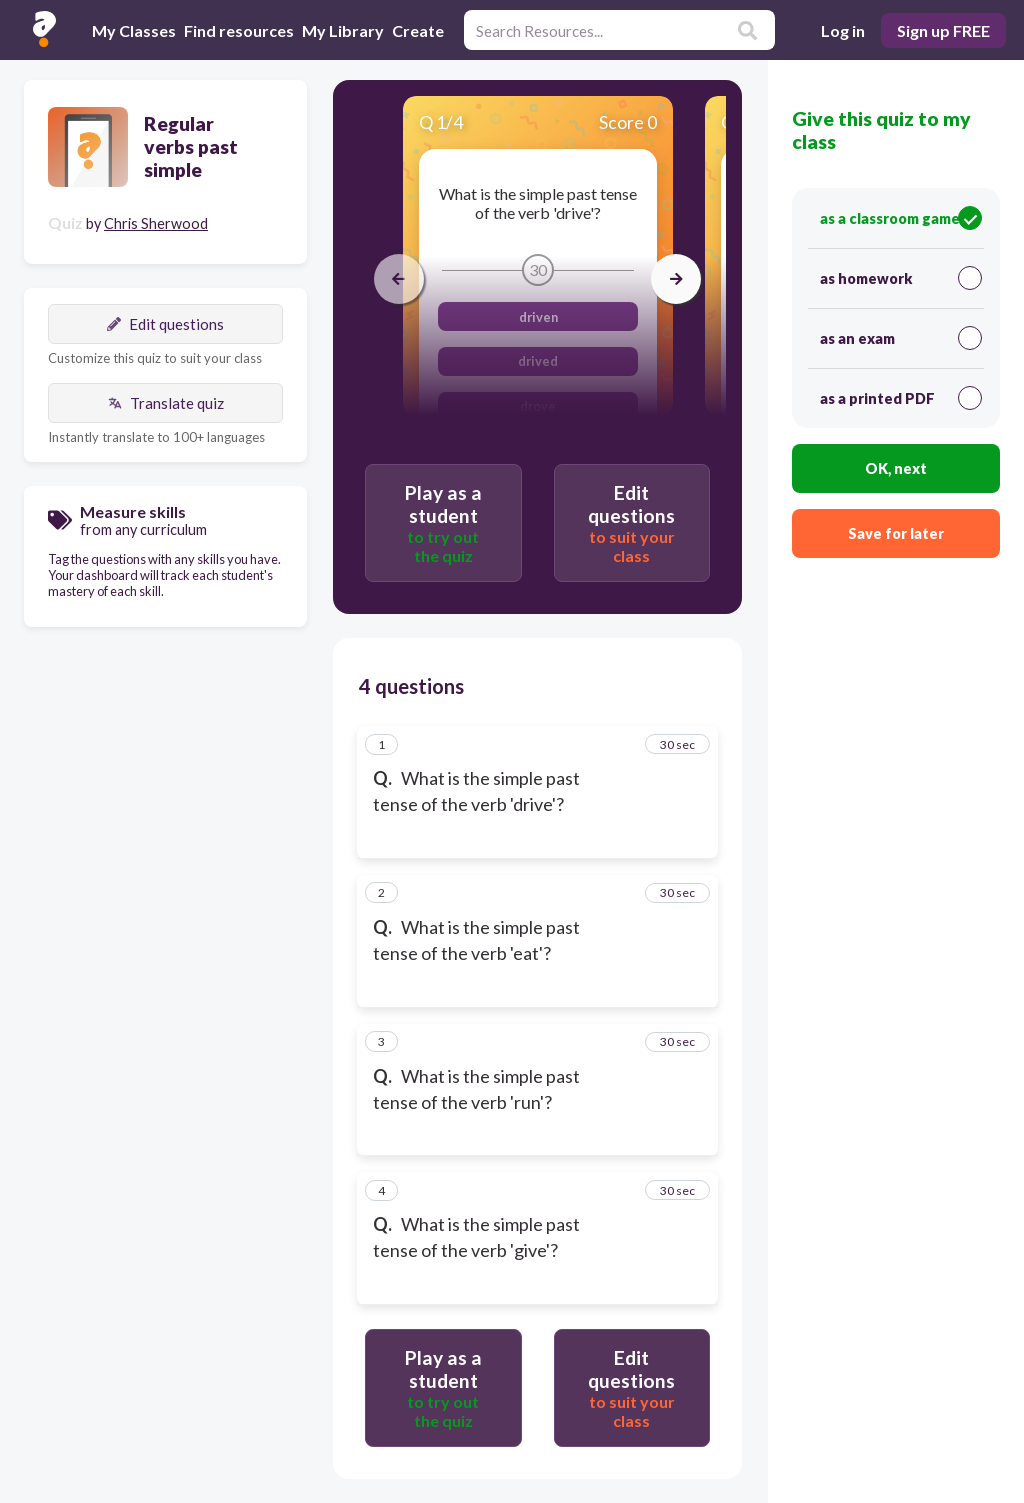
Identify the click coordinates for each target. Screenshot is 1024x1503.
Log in (843, 30)
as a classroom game (901, 218)
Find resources (239, 30)
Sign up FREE (943, 30)
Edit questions (165, 324)
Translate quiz (166, 403)
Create (418, 30)
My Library (343, 30)
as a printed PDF (901, 398)
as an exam (901, 338)
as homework (901, 278)
